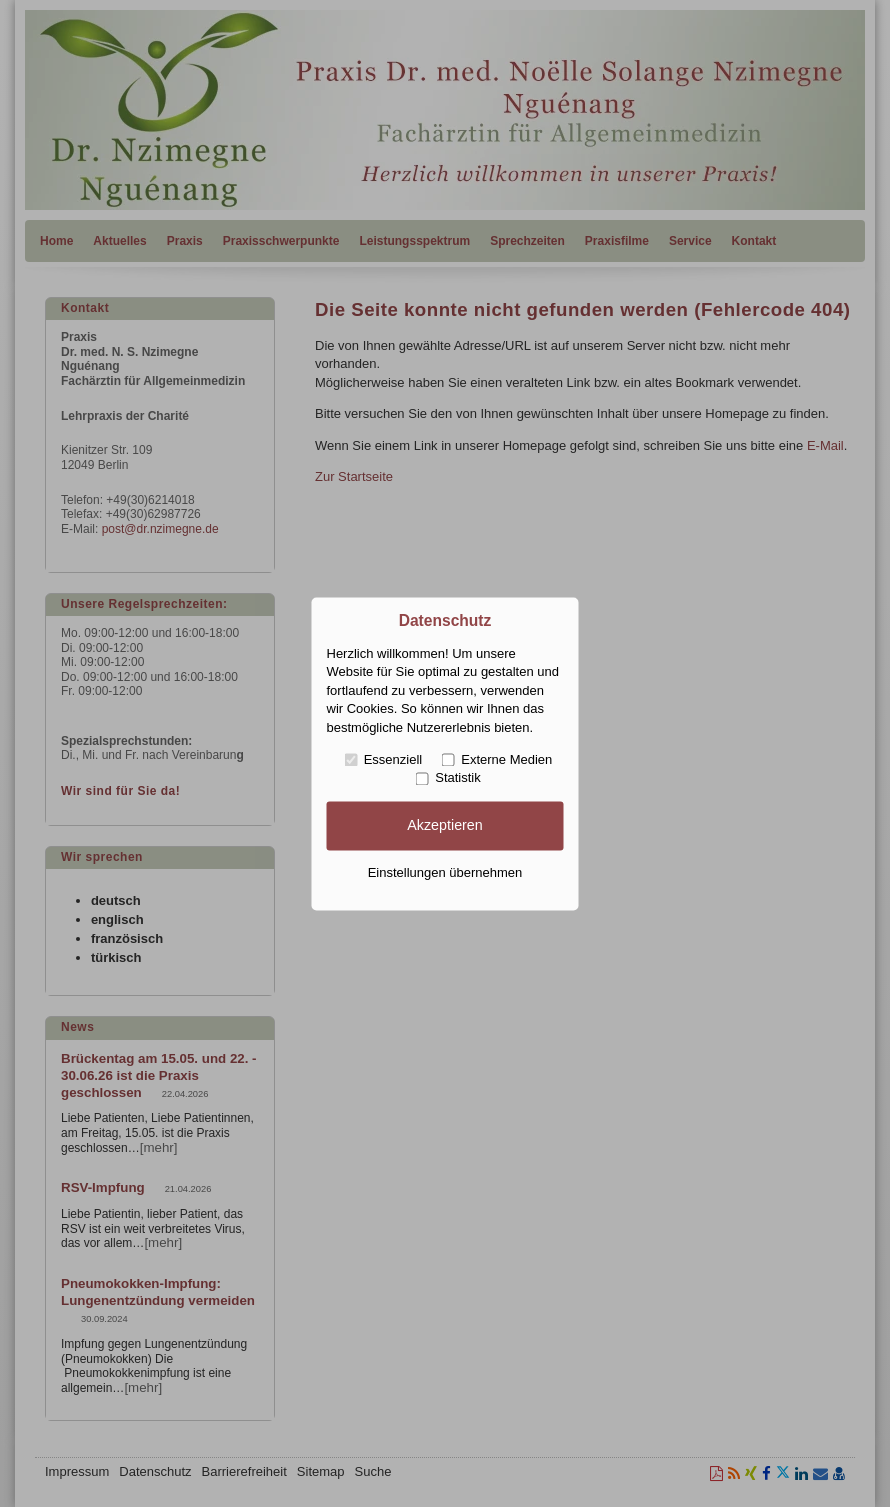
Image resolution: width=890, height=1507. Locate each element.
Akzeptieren (445, 825)
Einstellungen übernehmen (445, 873)
